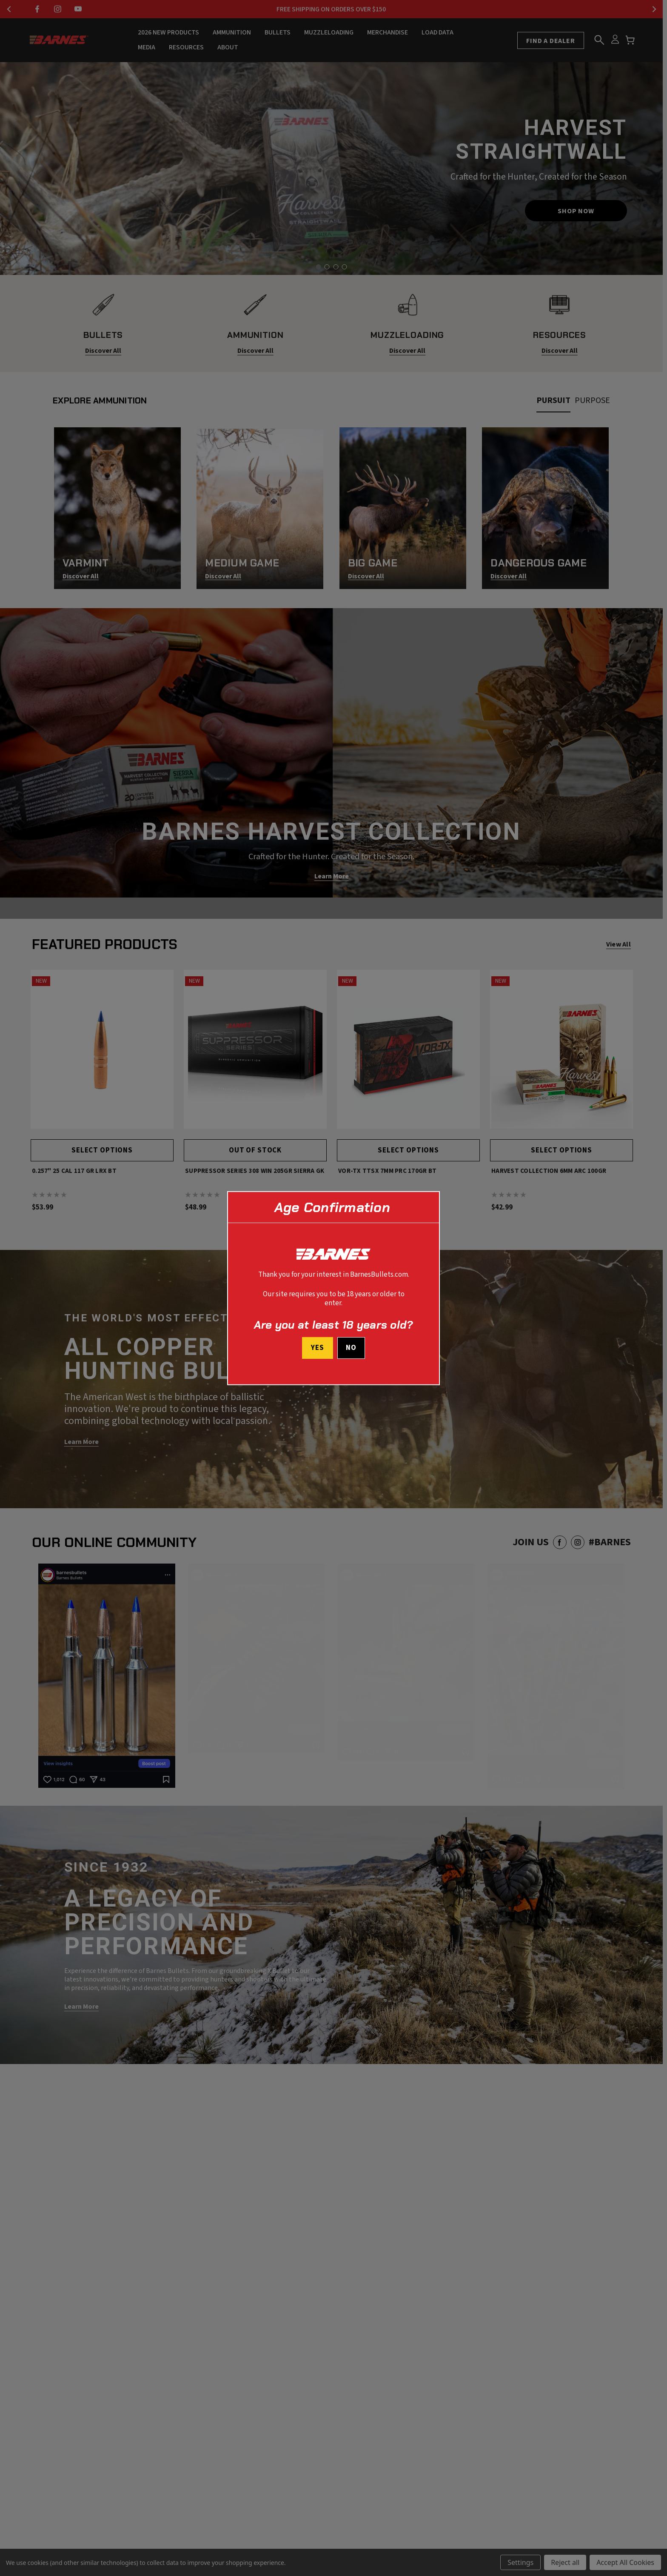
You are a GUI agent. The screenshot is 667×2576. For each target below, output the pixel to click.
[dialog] (333, 1288)
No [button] (351, 1348)
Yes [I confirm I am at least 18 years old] (317, 1348)
